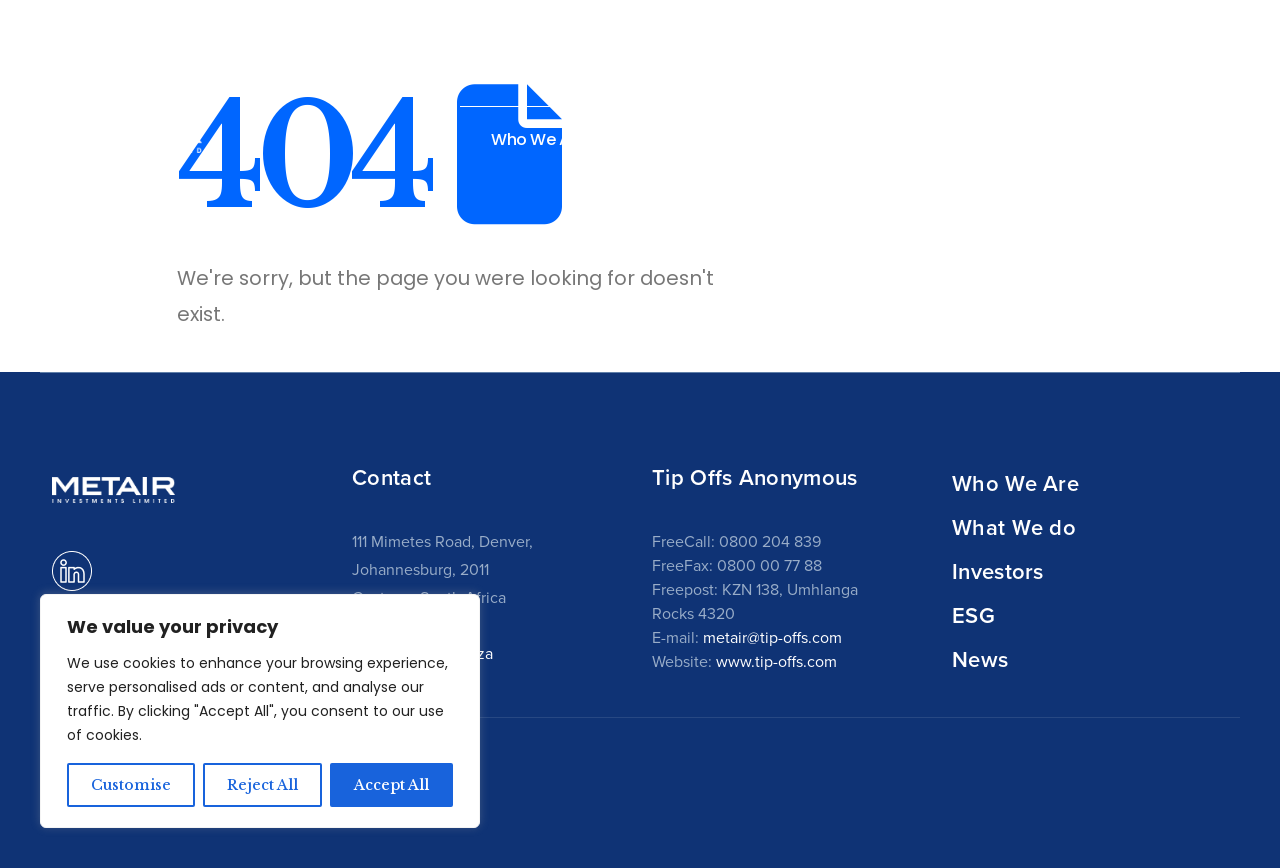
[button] (1216, 138)
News (1145, 139)
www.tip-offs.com (776, 661)
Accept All (391, 785)
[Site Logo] (127, 136)
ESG (973, 615)
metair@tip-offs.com (772, 637)
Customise (131, 785)
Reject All (262, 785)
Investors (998, 571)
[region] (260, 711)
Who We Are (1015, 483)
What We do (1014, 527)
